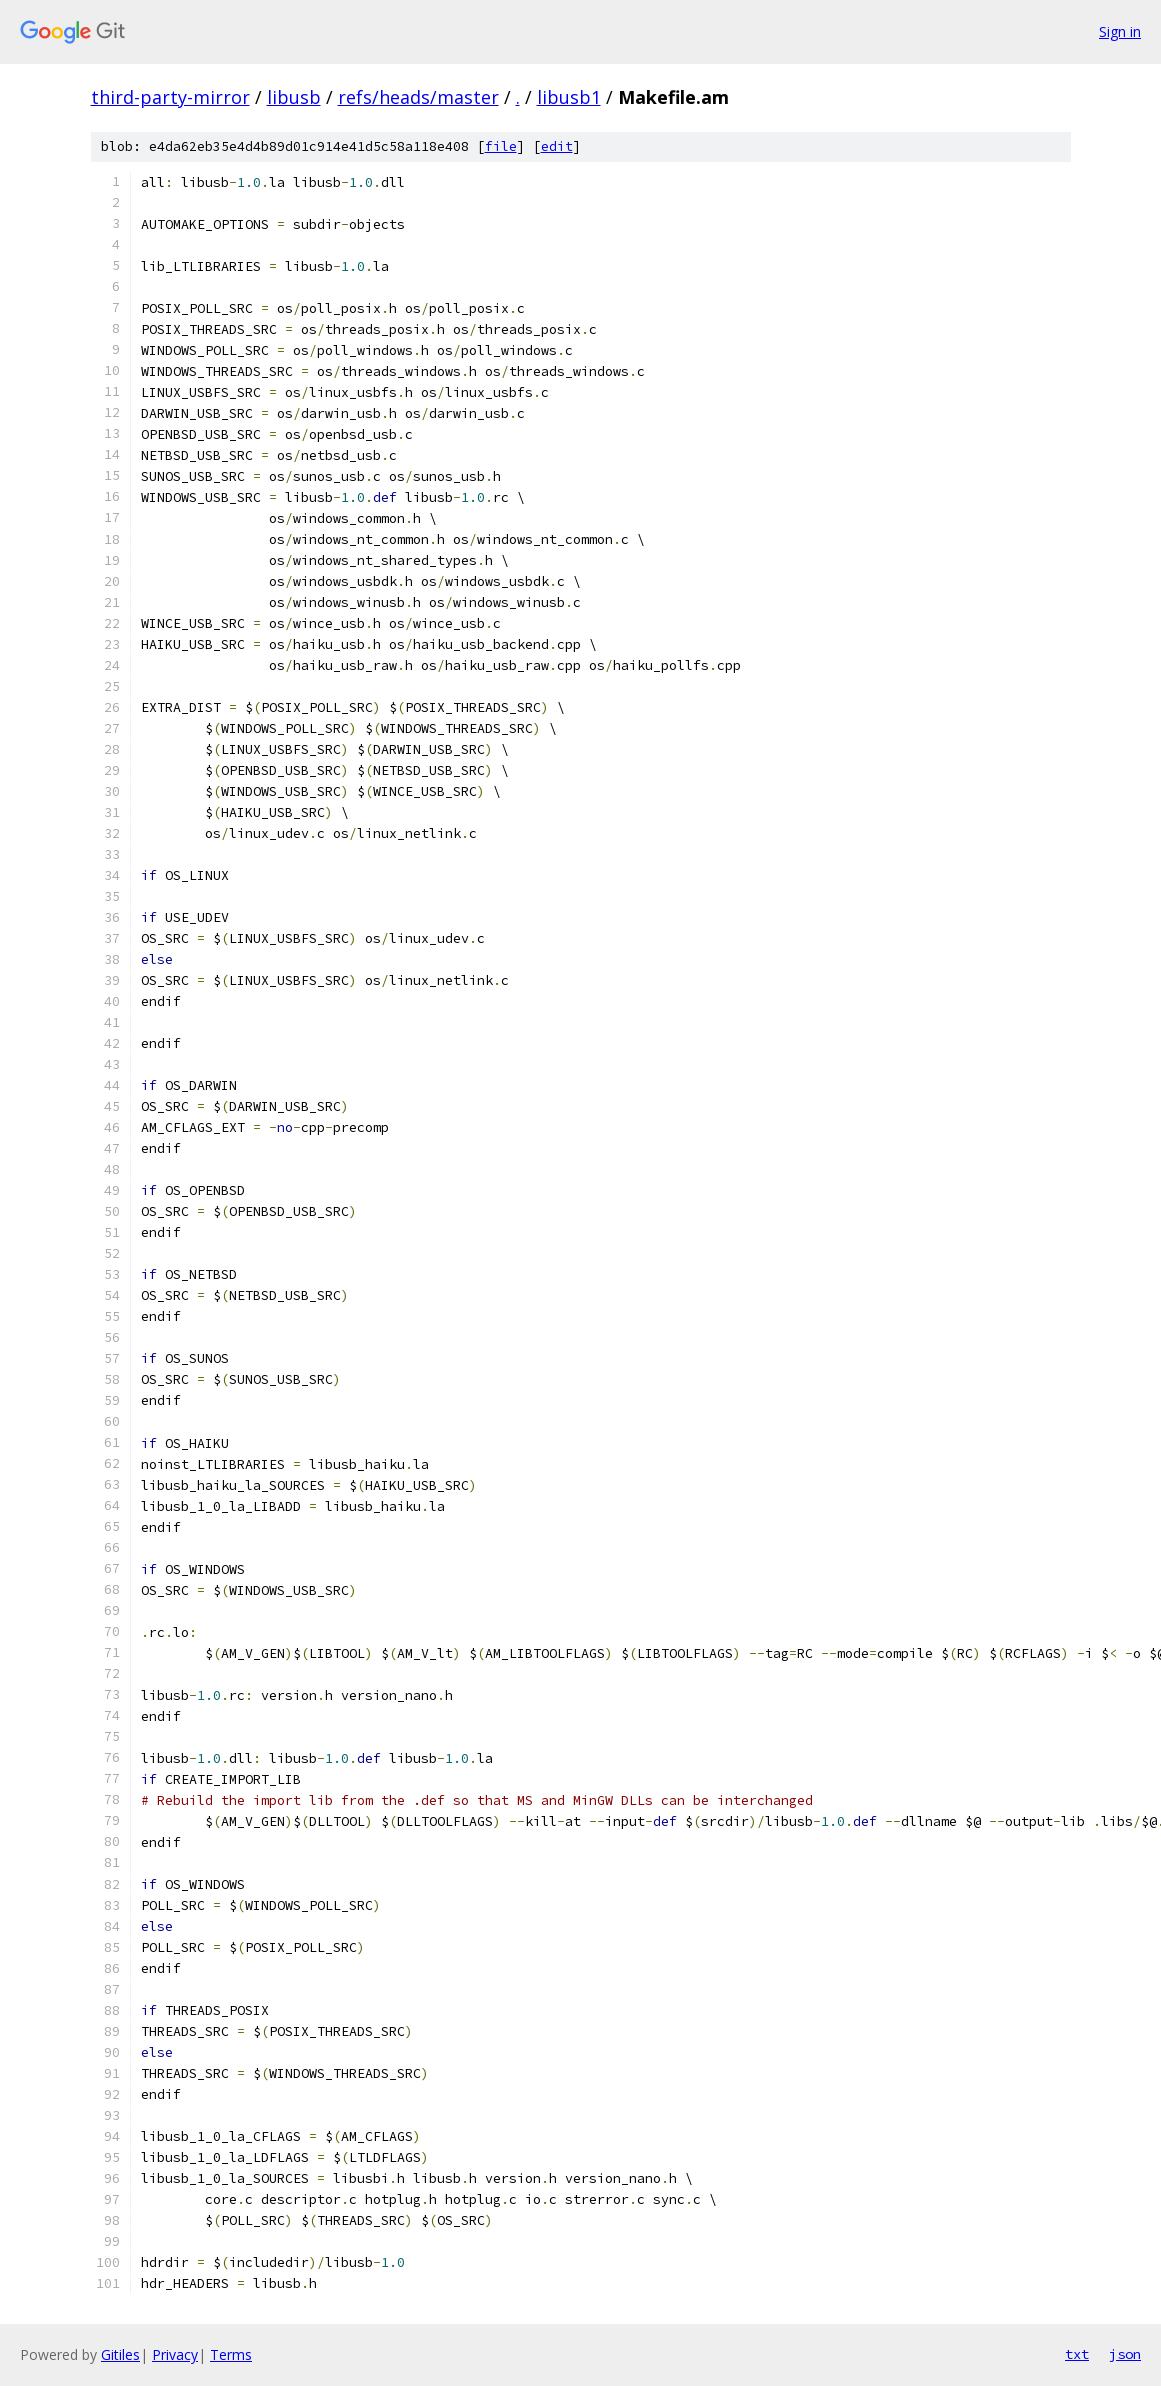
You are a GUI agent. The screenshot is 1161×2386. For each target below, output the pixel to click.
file (501, 146)
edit (557, 146)
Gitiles (120, 2354)
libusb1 (569, 97)
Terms (231, 2354)
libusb (294, 97)
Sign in (1120, 31)
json (1125, 2354)
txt (1077, 2354)
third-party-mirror (170, 97)
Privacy (175, 2354)
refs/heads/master (418, 97)
